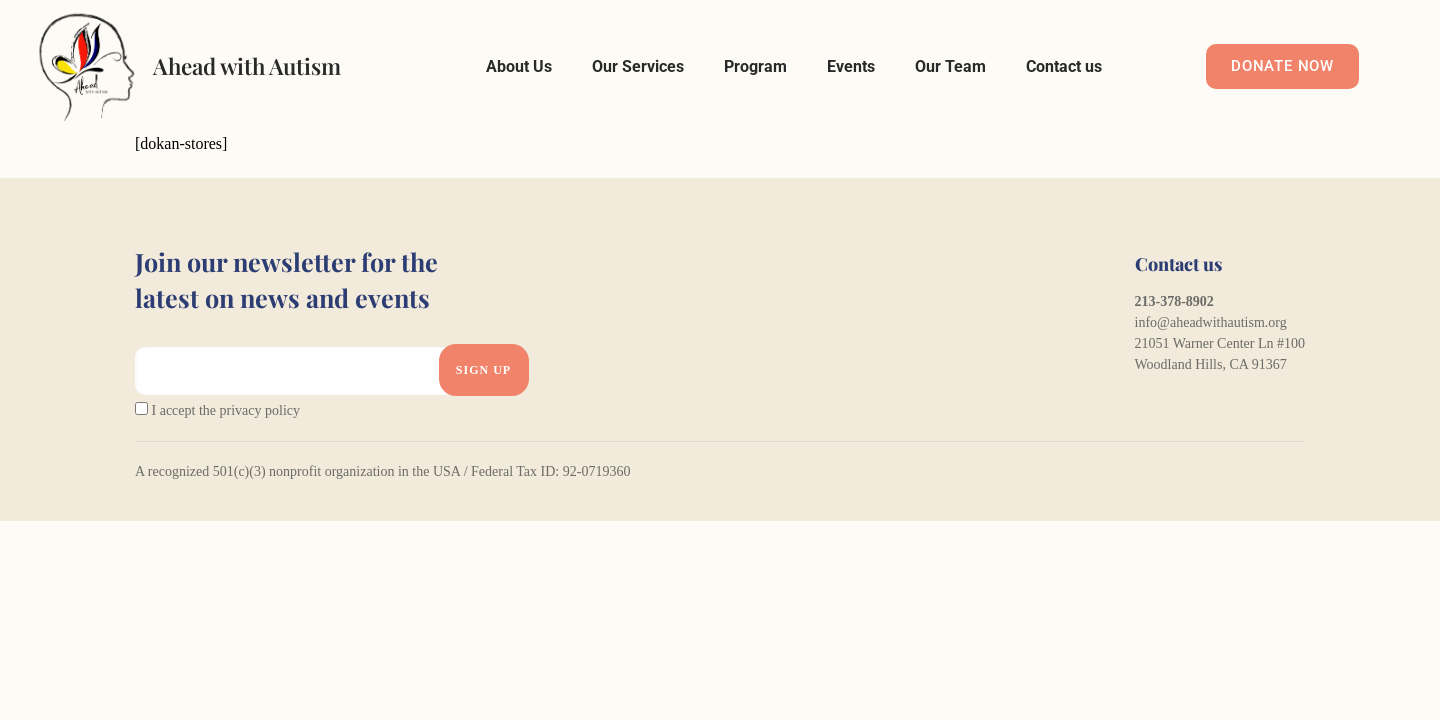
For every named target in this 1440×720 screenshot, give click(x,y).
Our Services (638, 66)
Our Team (950, 66)
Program (755, 66)
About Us (519, 66)
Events (851, 66)
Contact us (1064, 66)
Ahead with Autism (247, 66)
